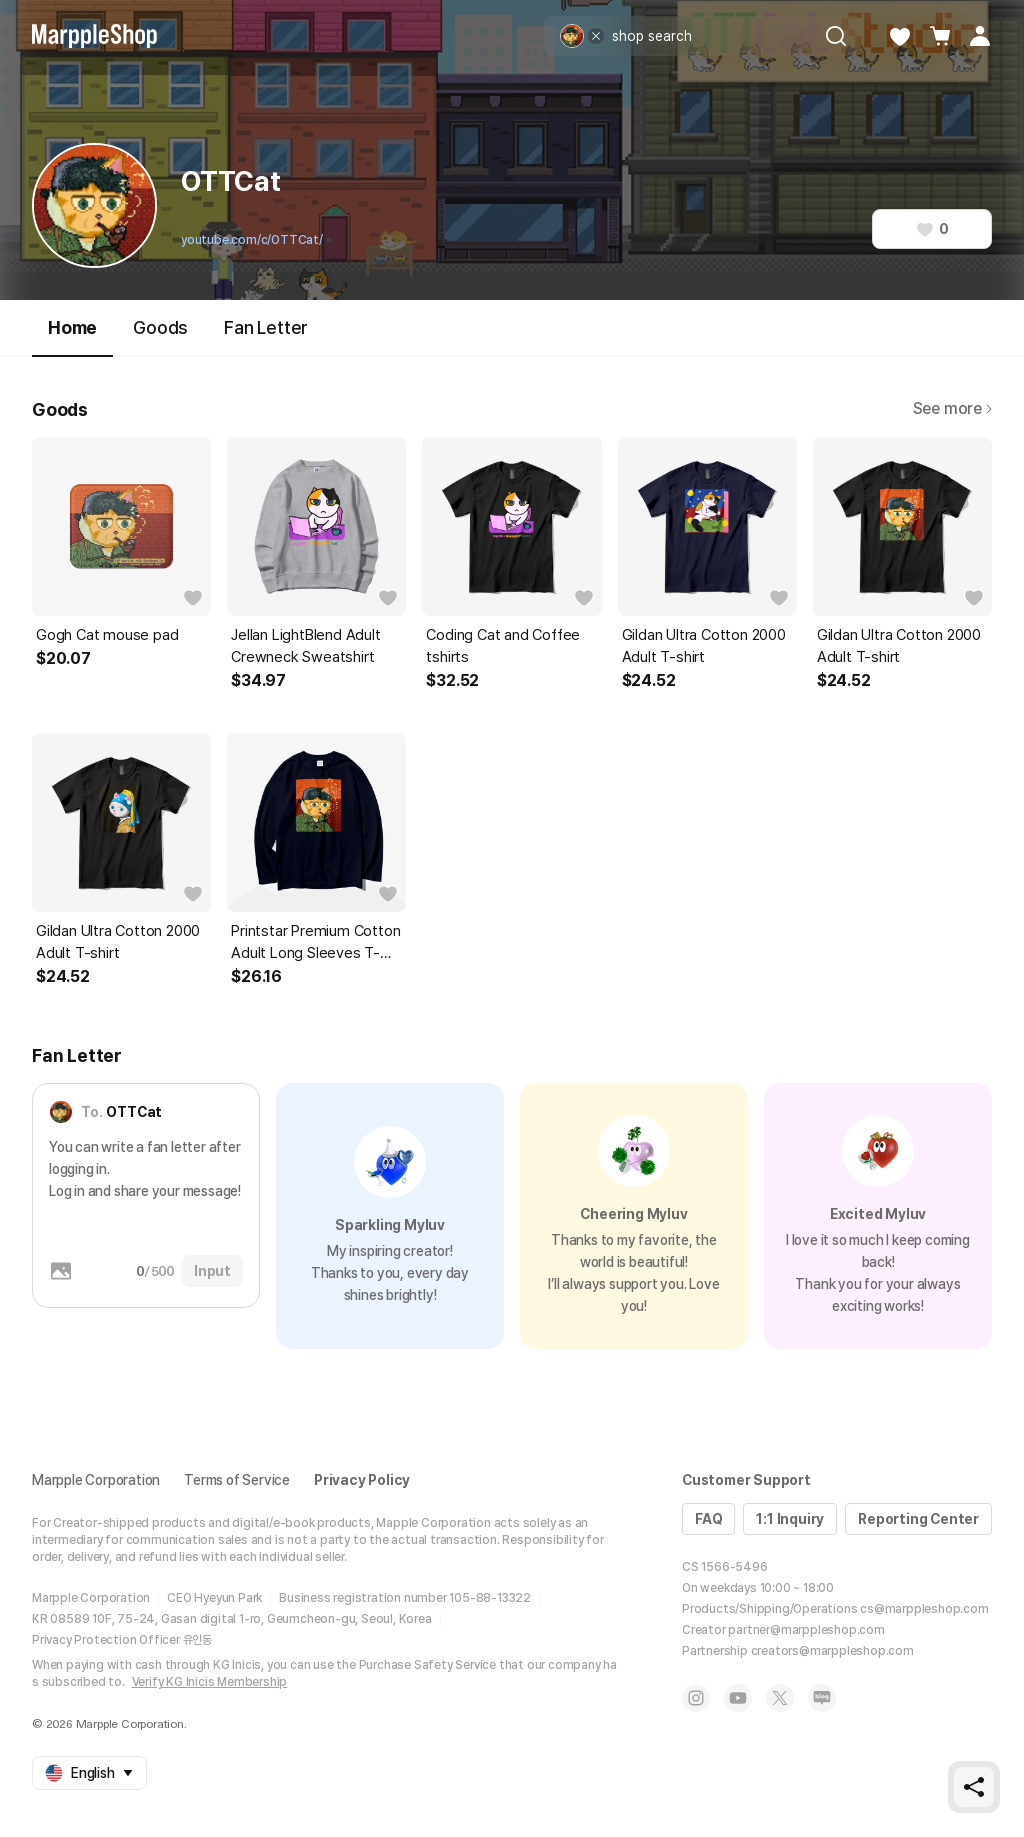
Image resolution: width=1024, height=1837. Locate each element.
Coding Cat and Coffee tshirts (503, 646)
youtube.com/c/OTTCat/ (252, 240)
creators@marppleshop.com (832, 1651)
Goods (160, 327)
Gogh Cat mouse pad (107, 635)
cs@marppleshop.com (924, 1609)
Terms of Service (237, 1480)
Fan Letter (266, 327)
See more (952, 408)
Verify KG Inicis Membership (210, 1682)
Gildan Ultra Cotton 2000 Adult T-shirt (704, 646)
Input (212, 1271)
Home (72, 336)
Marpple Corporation (96, 1480)
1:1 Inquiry (790, 1519)
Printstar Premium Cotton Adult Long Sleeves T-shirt (315, 943)
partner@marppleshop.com (806, 1630)
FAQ (708, 1519)
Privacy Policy (362, 1480)
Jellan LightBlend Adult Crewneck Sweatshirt (305, 646)
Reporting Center (918, 1519)
